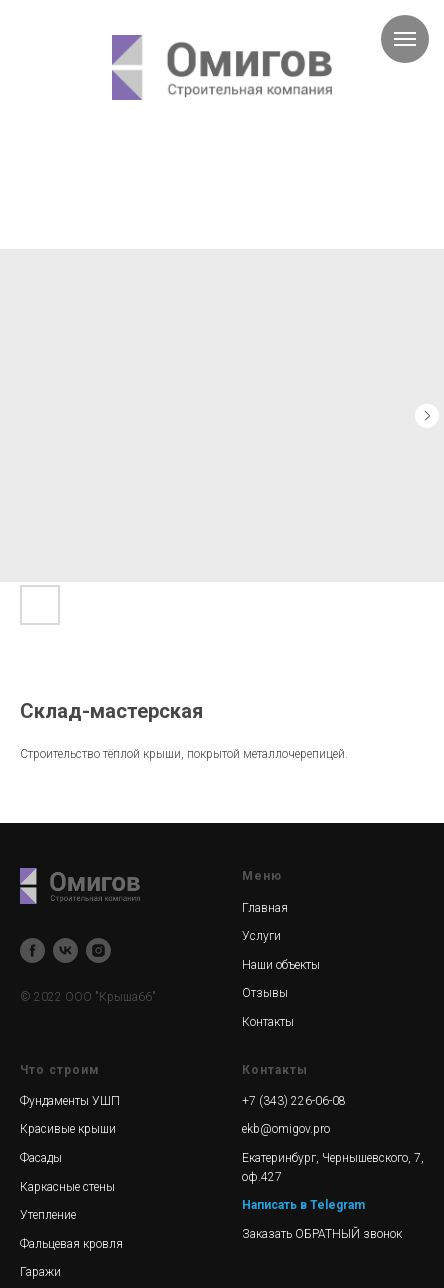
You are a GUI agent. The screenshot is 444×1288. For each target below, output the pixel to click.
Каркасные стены (67, 1187)
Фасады (41, 1158)
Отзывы (265, 993)
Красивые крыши (68, 1129)
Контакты (268, 1022)
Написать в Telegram (303, 1205)
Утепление (48, 1215)
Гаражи (40, 1272)
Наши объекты (281, 965)
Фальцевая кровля (71, 1244)
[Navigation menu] (405, 39)
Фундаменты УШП (70, 1101)
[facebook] (32, 950)
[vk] (65, 950)
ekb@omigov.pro (286, 1129)
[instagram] (98, 950)
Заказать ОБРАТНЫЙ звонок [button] (322, 1234)
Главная (265, 908)
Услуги (261, 936)
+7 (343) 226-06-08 (294, 1101)
